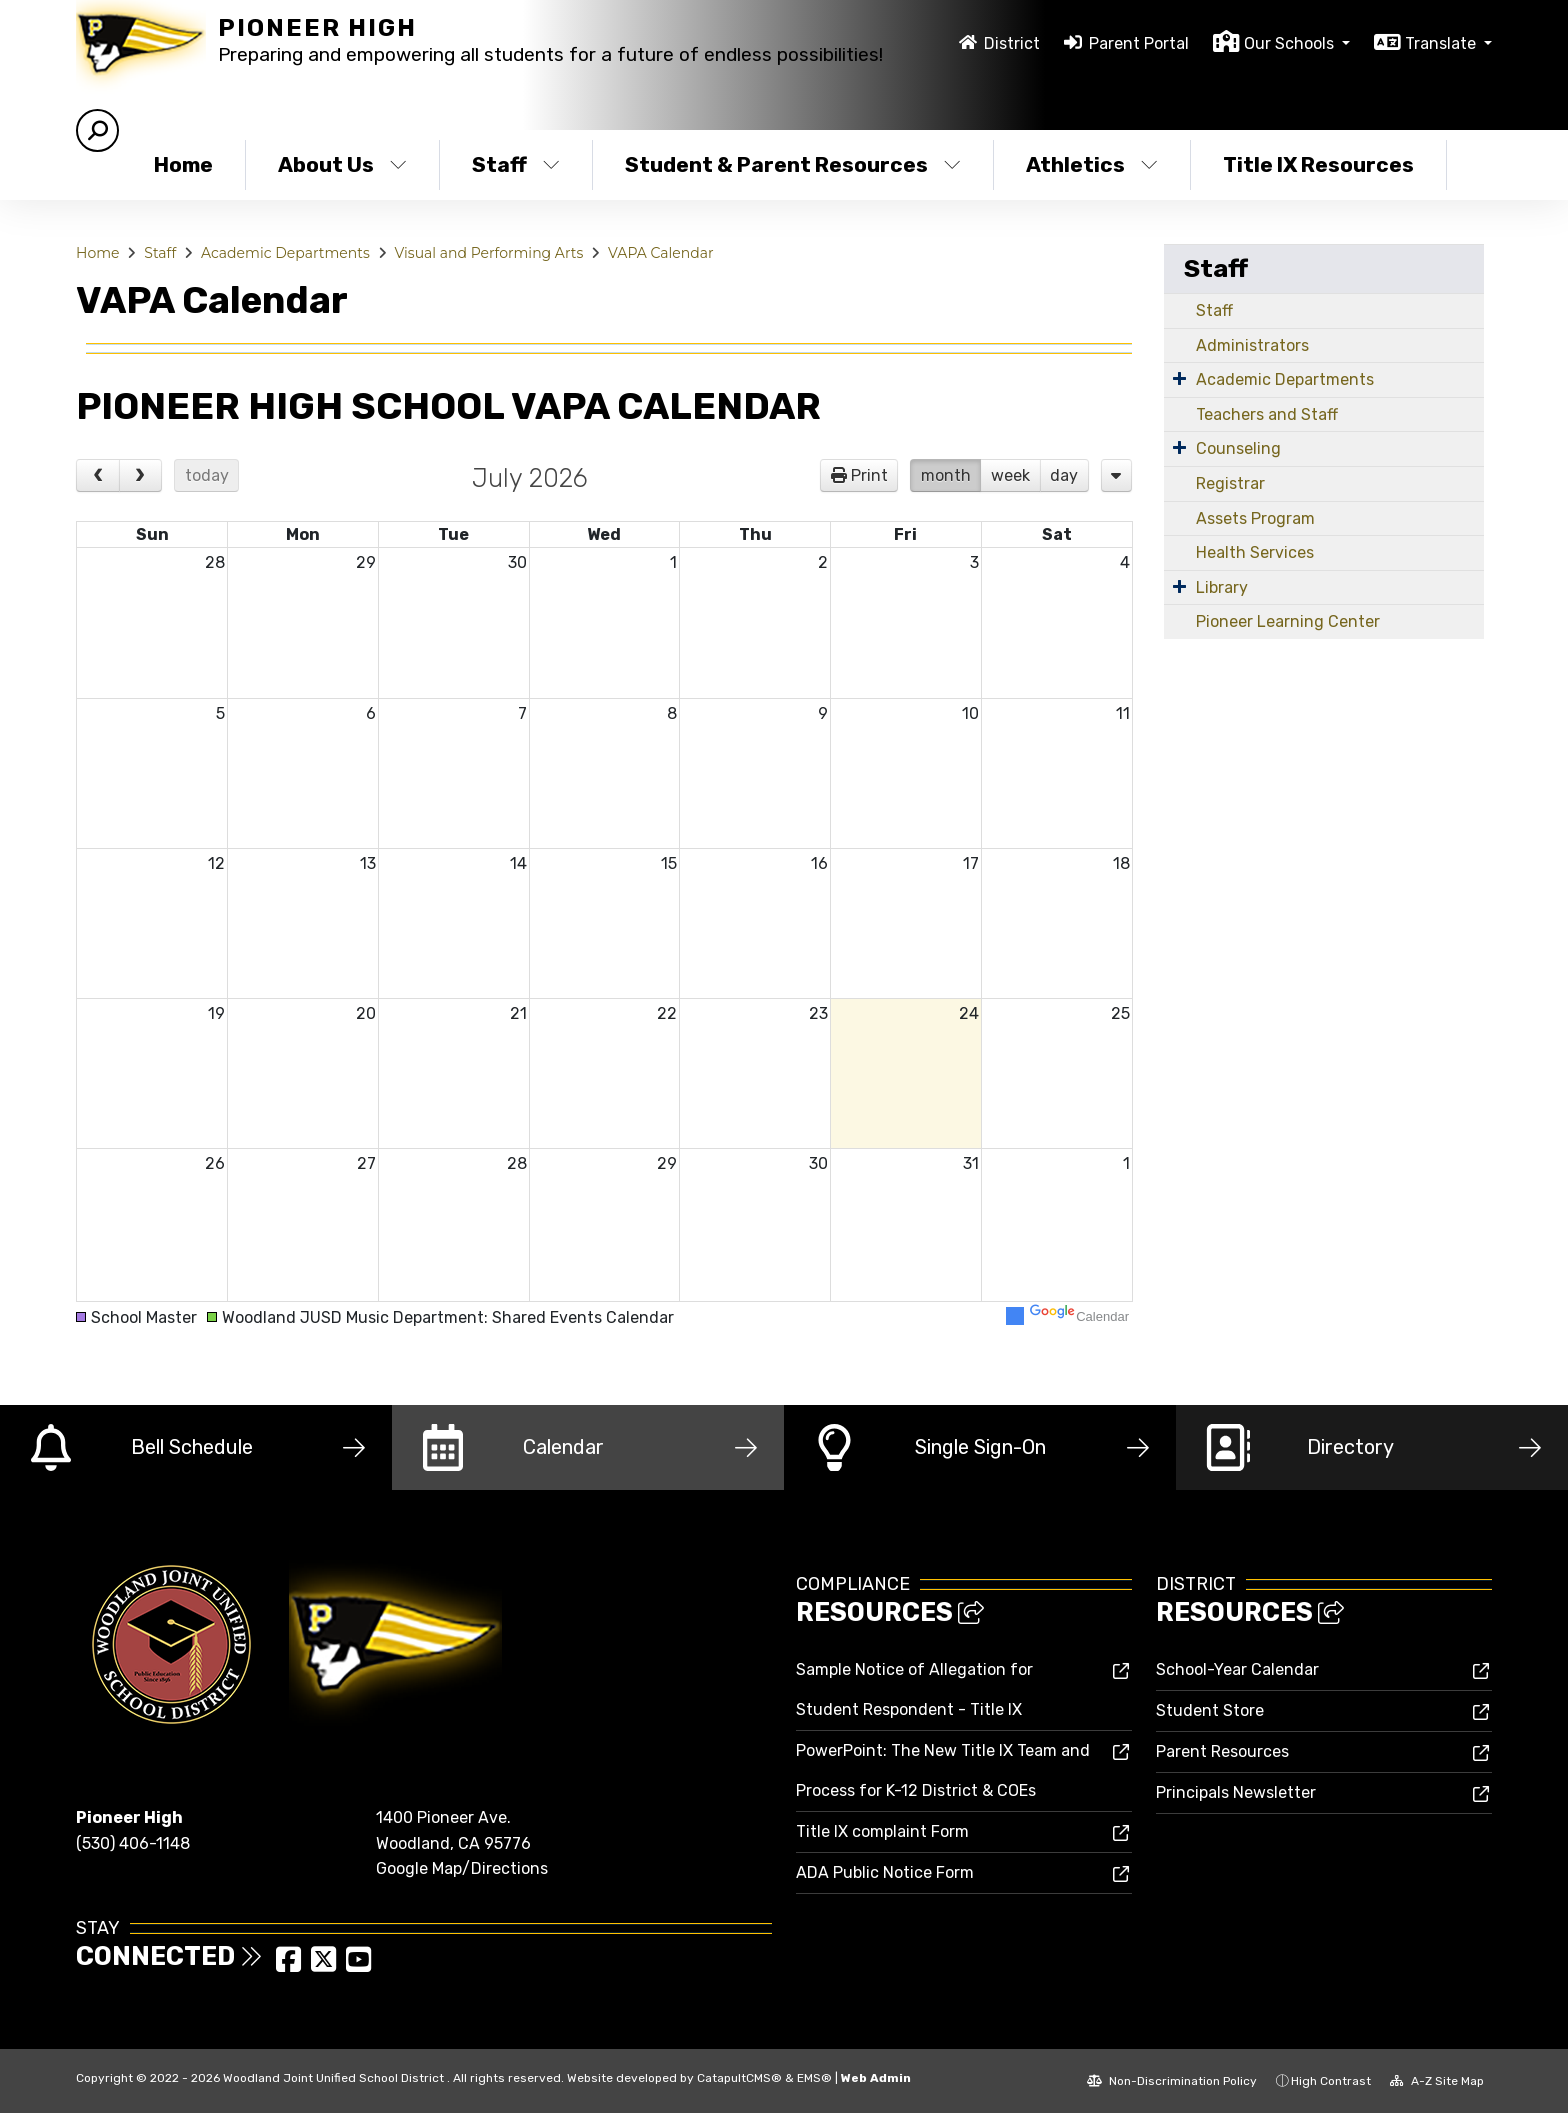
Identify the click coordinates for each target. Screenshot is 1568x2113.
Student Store (1210, 1710)
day (1064, 475)
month (946, 475)
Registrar (1230, 483)
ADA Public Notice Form (885, 1872)
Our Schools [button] (1291, 43)
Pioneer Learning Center (1288, 621)
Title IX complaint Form (882, 1831)
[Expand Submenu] (1179, 378)
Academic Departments (285, 253)
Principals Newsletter (1236, 1792)
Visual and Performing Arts (489, 253)
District (1012, 43)
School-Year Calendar (1237, 1669)
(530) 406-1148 (133, 1843)
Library (1222, 587)
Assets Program (1255, 518)
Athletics (1092, 164)
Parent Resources (1222, 1751)
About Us (342, 164)
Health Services (1255, 552)
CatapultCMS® (739, 2078)
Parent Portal (1139, 43)
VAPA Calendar (661, 253)
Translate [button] (1442, 43)
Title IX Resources (1318, 164)
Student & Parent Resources (789, 164)
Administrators (1252, 345)
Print (869, 475)
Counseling (1238, 448)
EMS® (814, 2078)
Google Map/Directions (462, 1868)
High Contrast (1331, 2081)
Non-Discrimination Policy (1172, 2081)
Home (183, 164)
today (207, 475)
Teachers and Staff (1267, 414)
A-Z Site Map (1437, 2081)
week (1010, 475)
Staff (516, 164)
